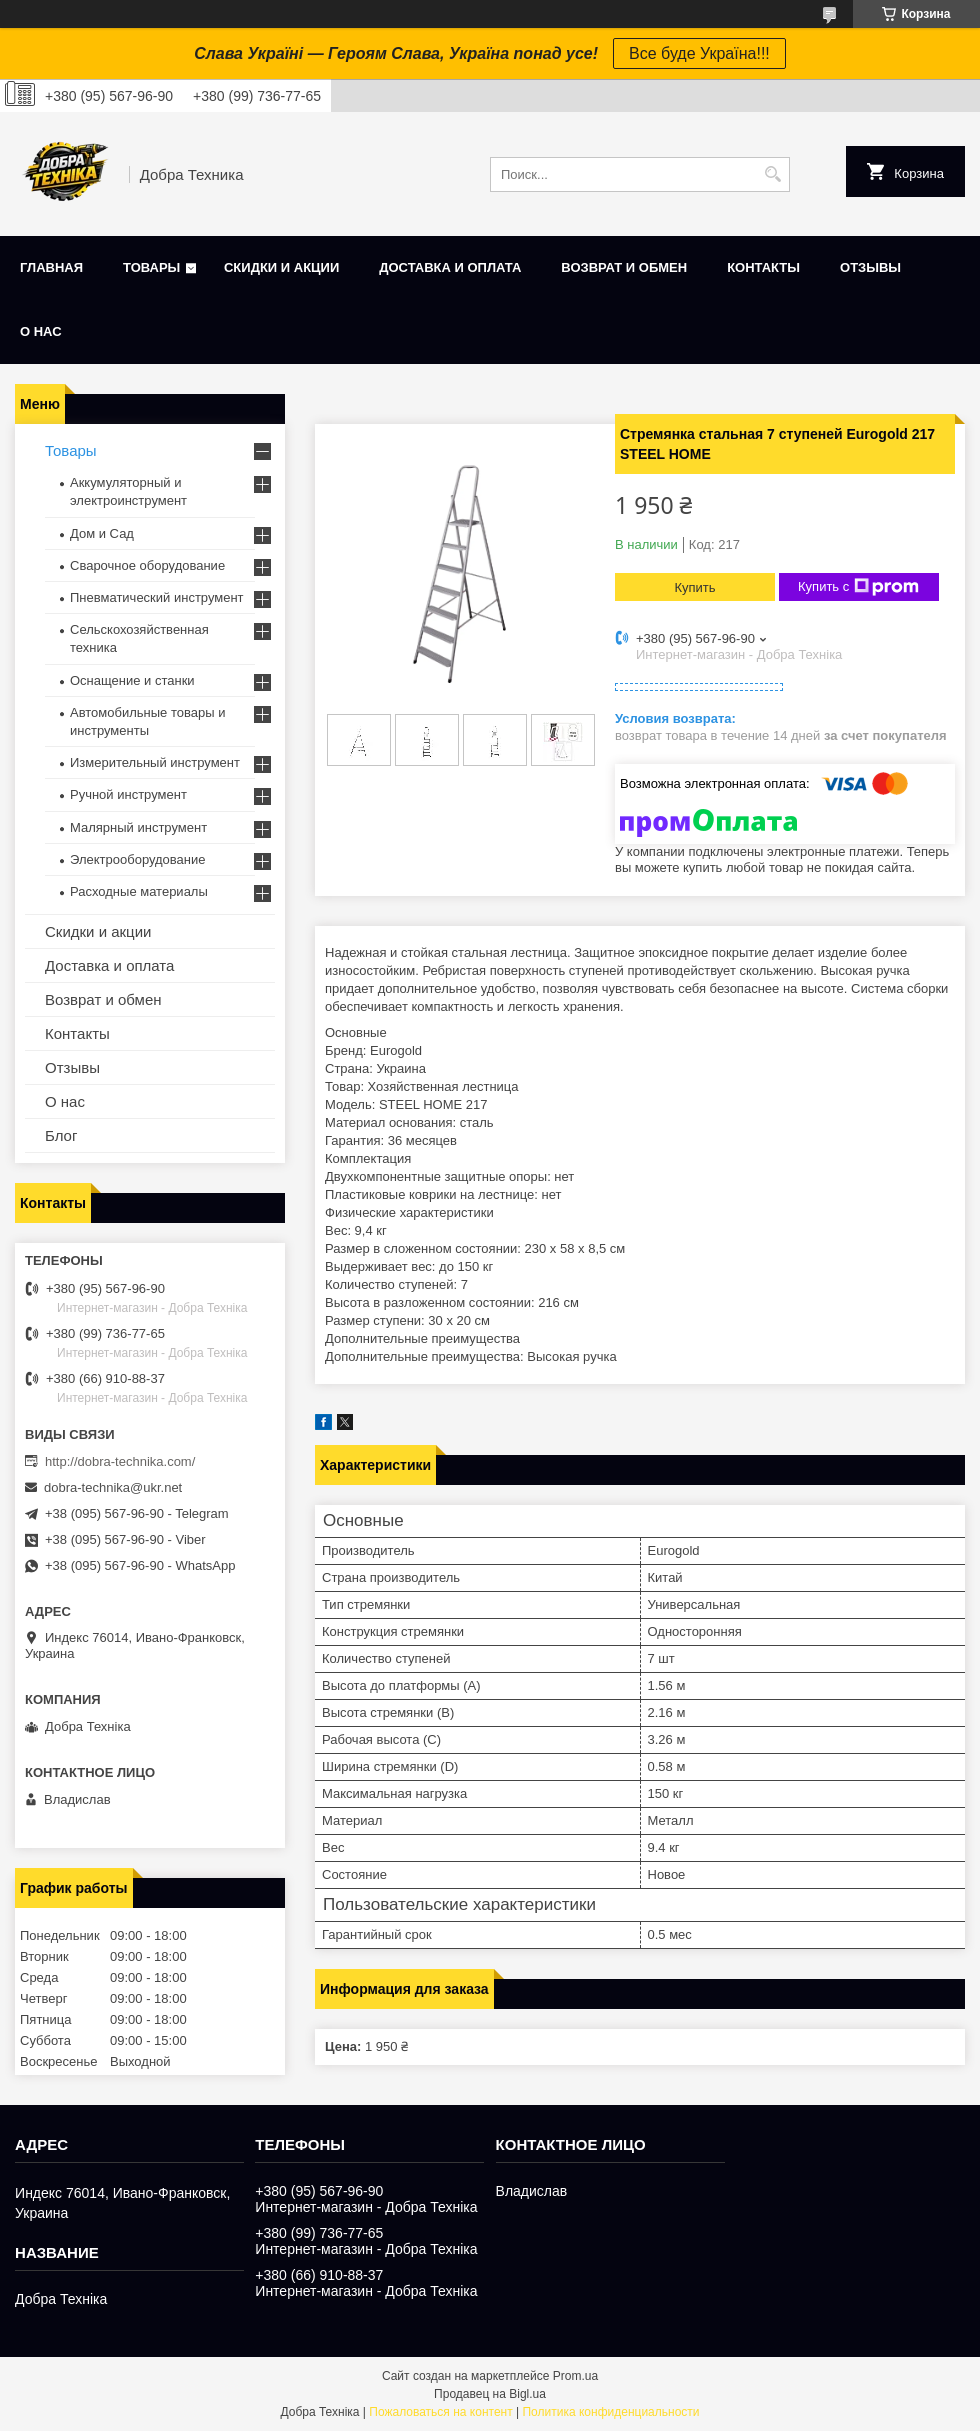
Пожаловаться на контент (440, 2412)
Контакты (763, 267)
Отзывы (870, 267)
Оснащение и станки (132, 680)
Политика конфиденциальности (610, 2412)
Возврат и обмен (624, 267)
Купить (694, 587)
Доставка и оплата (450, 267)
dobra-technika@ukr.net (113, 1487)
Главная (51, 267)
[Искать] (772, 174)
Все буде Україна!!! (699, 53)
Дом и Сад (102, 533)
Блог (61, 1135)
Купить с (858, 587)
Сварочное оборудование (147, 565)
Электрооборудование (138, 859)
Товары (151, 267)
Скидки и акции (281, 267)
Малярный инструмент (138, 827)
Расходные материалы (139, 891)
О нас (41, 331)
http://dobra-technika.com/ (120, 1461)
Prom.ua (575, 2376)
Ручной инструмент (128, 794)
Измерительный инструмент (155, 762)
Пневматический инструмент (157, 597)
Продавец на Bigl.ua (490, 2394)
